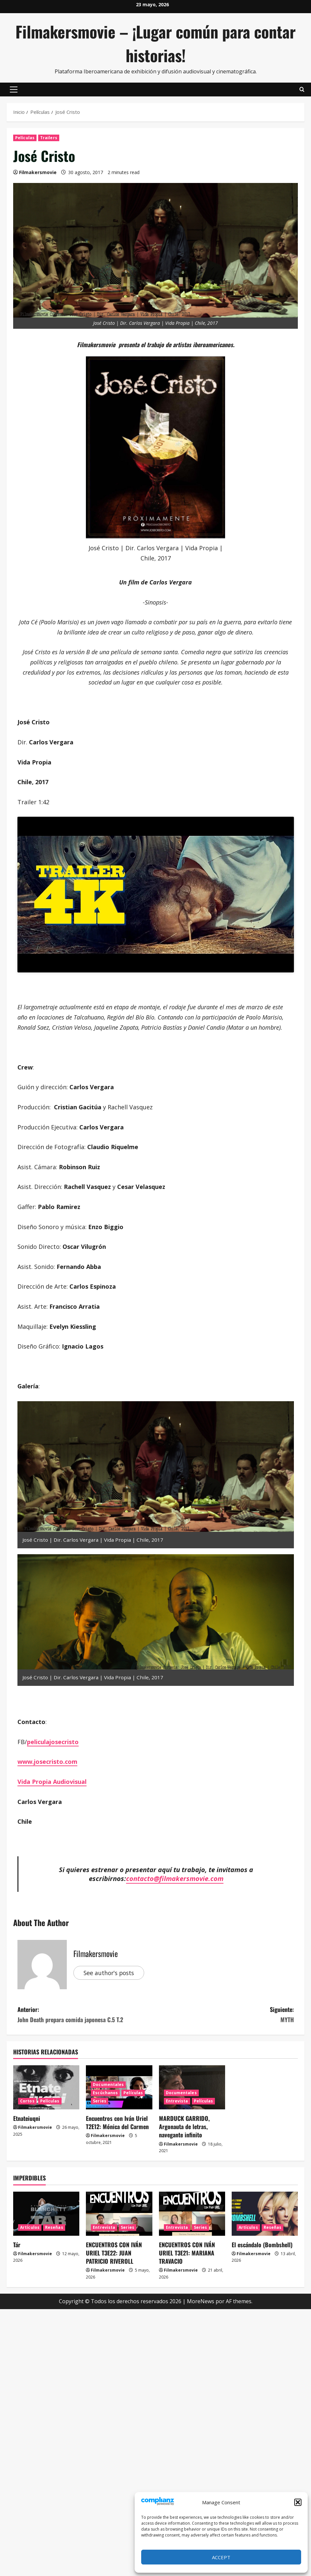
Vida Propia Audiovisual (52, 1782)
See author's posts (110, 1972)
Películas (25, 138)
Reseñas (54, 2227)
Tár (16, 2244)
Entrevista (177, 2101)
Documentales (108, 2084)
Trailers (48, 138)
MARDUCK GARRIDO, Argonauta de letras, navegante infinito (184, 2126)
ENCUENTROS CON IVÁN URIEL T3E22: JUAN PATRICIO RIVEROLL (114, 2252)
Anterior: (86, 2014)
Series (99, 2101)
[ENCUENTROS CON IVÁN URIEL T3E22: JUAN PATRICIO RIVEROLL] (119, 2214)
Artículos (29, 2227)
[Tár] (46, 2214)
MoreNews (200, 2301)
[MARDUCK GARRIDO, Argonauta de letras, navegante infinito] (192, 2087)
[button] (298, 2502)
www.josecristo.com (47, 1761)
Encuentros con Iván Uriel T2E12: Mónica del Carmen (117, 2122)
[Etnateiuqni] (46, 2087)
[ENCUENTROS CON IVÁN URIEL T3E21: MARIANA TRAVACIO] (192, 2214)
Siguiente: (225, 2014)
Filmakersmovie (38, 172)
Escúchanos (105, 2093)
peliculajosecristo (53, 1742)
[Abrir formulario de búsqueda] (301, 89)
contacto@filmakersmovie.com (174, 1878)
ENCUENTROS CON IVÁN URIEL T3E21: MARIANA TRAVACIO (187, 2252)
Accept (221, 2557)
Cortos (27, 2101)
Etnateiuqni (26, 2118)
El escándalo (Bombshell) (262, 2244)
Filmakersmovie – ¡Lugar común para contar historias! (155, 43)
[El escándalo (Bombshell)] (265, 2214)
